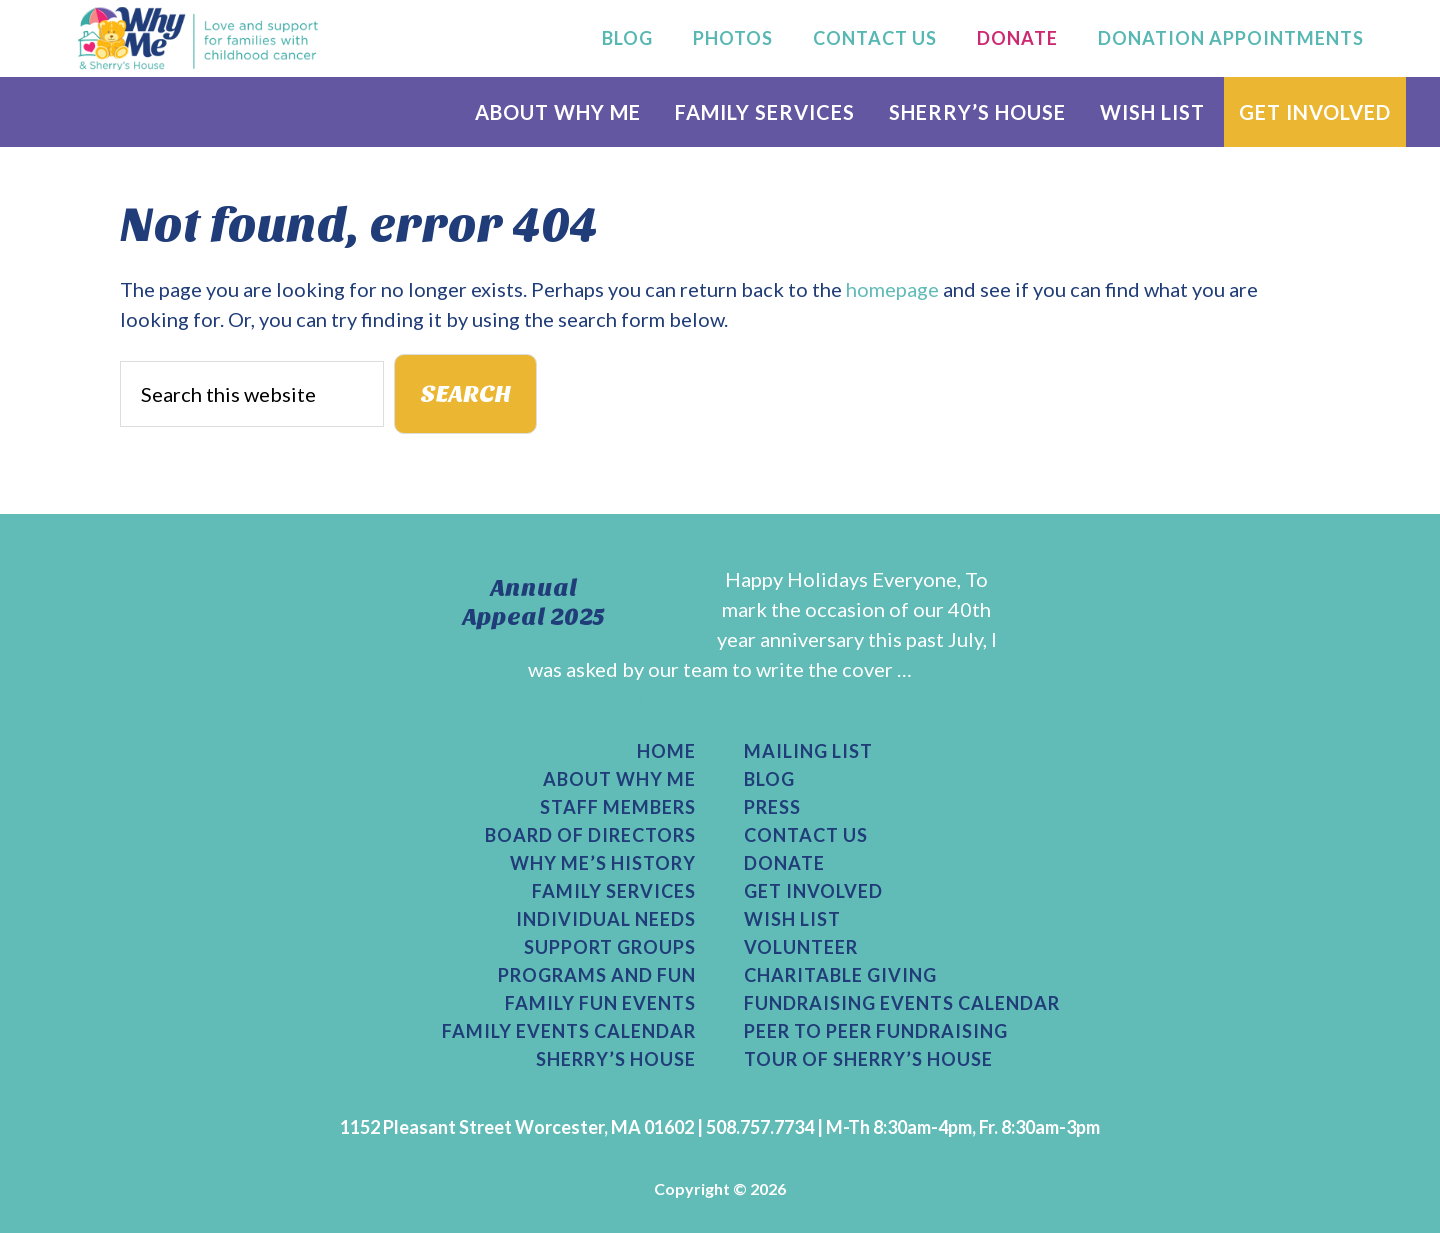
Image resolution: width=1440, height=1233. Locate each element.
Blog (769, 779)
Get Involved (813, 891)
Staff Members (618, 807)
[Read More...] (634, 699)
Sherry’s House (616, 1059)
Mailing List (808, 751)
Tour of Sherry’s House (868, 1059)
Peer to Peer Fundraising (876, 1031)
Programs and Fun (597, 975)
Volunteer (801, 947)
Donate (784, 863)
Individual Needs (606, 919)
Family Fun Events (600, 1003)
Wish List (792, 919)
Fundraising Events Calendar (902, 1003)
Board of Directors (590, 835)
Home (666, 751)
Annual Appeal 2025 (534, 602)
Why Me (198, 38)
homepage (892, 289)
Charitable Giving (840, 975)
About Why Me (619, 779)
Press (772, 807)
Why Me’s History (603, 863)
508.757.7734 (760, 1127)
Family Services (614, 891)
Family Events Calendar (569, 1031)
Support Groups (610, 947)
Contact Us (806, 835)
